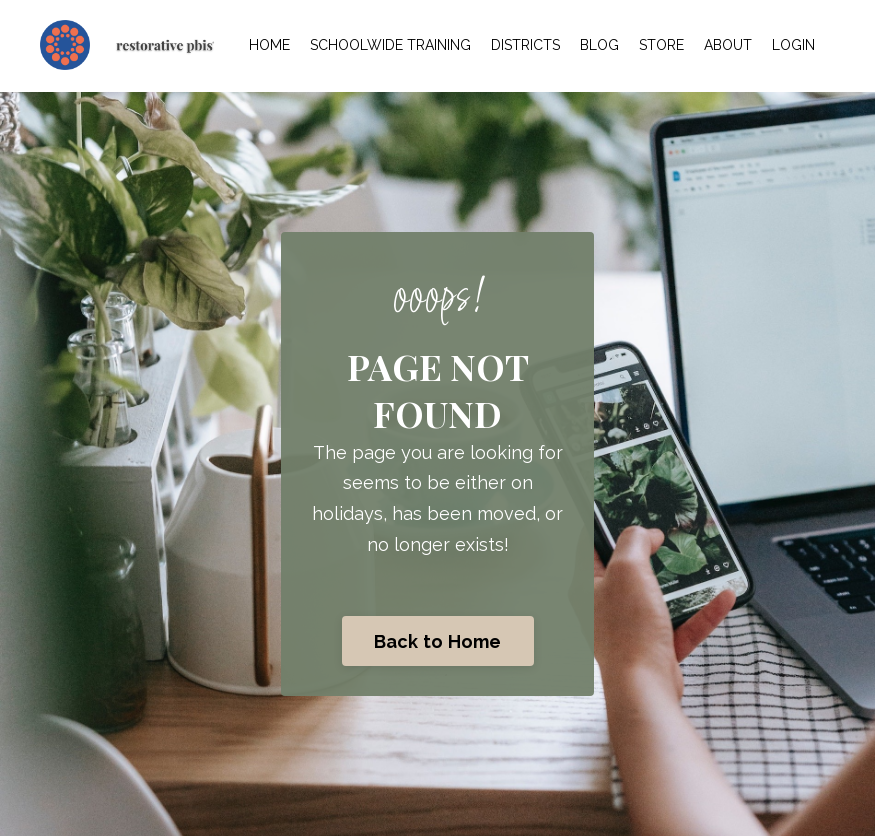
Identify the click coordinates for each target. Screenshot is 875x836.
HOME (269, 45)
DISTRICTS (525, 45)
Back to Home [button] (438, 641)
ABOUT (728, 45)
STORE (661, 45)
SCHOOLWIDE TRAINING (390, 45)
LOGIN (793, 45)
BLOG (599, 45)
